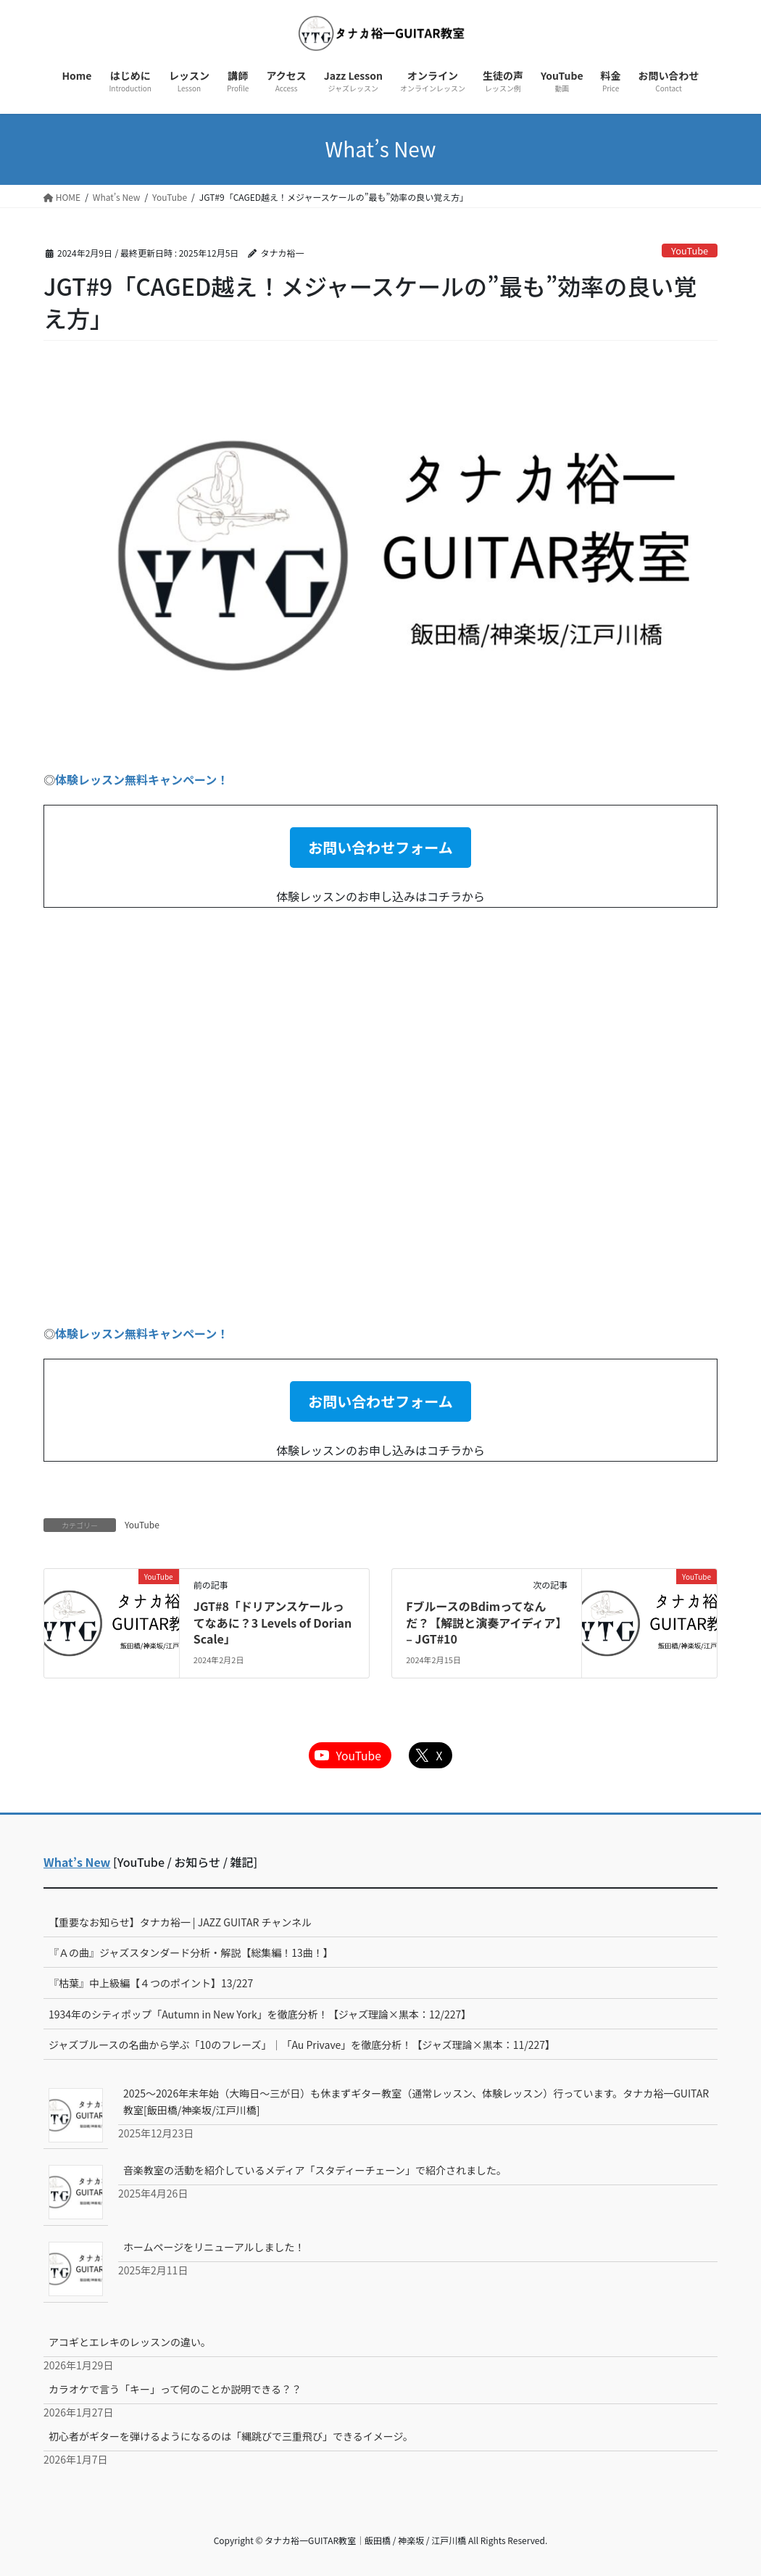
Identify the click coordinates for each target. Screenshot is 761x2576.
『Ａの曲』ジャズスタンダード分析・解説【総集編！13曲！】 (191, 1952)
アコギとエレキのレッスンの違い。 (130, 2342)
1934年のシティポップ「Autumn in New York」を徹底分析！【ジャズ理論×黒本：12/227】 (260, 2014)
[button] (380, 847)
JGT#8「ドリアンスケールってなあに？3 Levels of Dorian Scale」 (273, 1622)
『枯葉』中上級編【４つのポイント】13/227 (151, 1983)
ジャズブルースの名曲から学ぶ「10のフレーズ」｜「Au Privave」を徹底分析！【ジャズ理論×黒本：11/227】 (302, 2044)
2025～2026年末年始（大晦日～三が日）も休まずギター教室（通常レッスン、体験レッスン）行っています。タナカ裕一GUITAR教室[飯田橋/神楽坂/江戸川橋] (416, 2101)
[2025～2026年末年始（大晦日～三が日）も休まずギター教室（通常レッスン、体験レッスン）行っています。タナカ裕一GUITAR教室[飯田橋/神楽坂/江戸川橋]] (75, 2115)
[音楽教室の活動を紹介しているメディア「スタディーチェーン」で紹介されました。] (75, 2192)
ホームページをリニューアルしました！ (214, 2247)
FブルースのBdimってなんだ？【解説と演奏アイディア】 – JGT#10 (486, 1622)
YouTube (689, 250)
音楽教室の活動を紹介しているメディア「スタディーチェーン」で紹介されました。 (315, 2170)
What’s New (76, 1862)
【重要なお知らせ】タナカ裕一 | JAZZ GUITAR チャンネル (180, 1922)
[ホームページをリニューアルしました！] (75, 2269)
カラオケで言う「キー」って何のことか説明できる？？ (175, 2389)
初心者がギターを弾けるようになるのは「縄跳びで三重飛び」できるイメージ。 (231, 2436)
